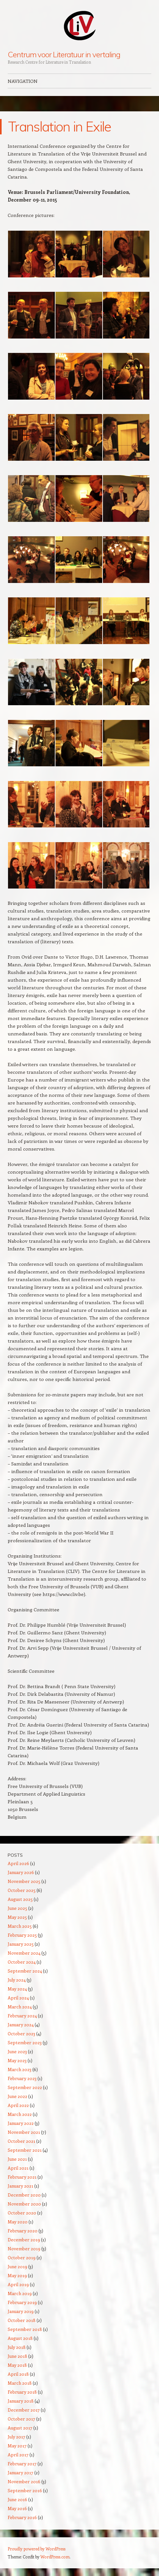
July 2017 (16, 2437)
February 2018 (22, 2392)
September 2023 (25, 2042)
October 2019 (22, 2257)
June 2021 (17, 2159)
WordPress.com (55, 2556)
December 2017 (24, 2410)
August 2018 (20, 2338)
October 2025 (22, 1890)
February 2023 (22, 2078)
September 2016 (25, 2490)
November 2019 (24, 2248)
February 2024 (22, 2016)
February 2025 (22, 1935)
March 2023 (19, 2069)
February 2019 (22, 2302)
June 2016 (17, 2499)
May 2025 (17, 1917)
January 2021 (20, 2186)
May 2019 (17, 2275)
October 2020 (22, 2213)
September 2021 (25, 2150)
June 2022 (17, 2096)
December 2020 (24, 2195)
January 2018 (21, 2401)
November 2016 (24, 2481)
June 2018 (17, 2356)
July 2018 (17, 2347)
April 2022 (18, 2105)
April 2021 (18, 2168)
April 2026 (18, 1863)
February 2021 (22, 2177)
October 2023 (21, 2033)
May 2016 (17, 2508)
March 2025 (20, 1926)
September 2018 (25, 2329)
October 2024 (22, 1962)
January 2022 (21, 2123)
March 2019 (20, 2293)
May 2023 (17, 2060)
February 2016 (22, 2517)
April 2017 (18, 2455)
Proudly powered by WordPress (36, 2548)
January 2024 (21, 2025)
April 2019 (18, 2284)
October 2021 (21, 2141)
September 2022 (25, 2087)
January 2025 (21, 1944)
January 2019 (21, 2311)
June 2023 (17, 2051)
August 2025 (20, 1899)
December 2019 (24, 2240)
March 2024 (20, 2007)
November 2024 (24, 1953)
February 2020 (23, 2231)
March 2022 (20, 2114)
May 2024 (17, 1989)
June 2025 (17, 1908)
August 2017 (20, 2428)
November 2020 (24, 2204)
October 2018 (22, 2320)
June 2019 (17, 2266)
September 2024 (25, 1971)
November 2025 (24, 1881)
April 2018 (18, 2374)
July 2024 (17, 1980)
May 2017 (17, 2446)
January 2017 (20, 2472)
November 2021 (24, 2132)
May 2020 (18, 2222)
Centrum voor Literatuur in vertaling (64, 54)
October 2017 (21, 2419)
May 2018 (17, 2365)
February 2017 (22, 2463)
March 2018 (20, 2383)
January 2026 (21, 1872)
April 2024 (18, 1998)
